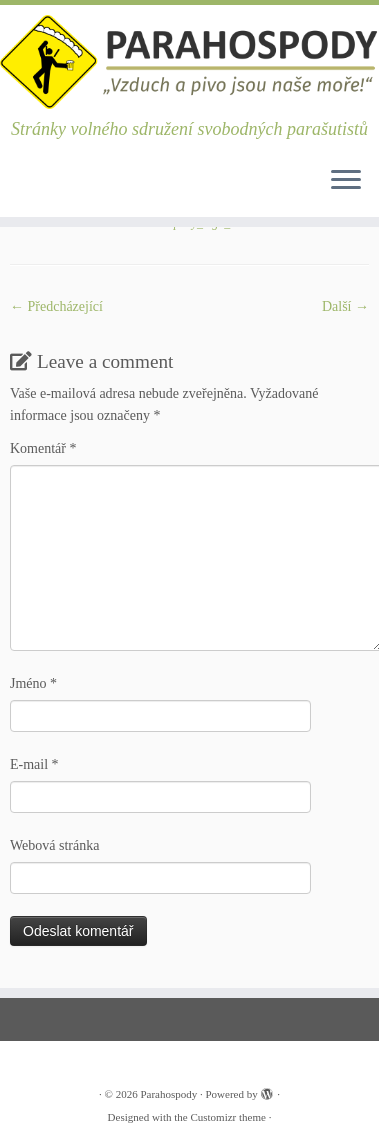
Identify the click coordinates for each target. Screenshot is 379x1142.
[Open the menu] (346, 181)
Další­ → (345, 306)
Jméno (33, 683)
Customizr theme (227, 1117)
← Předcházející (56, 306)
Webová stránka (54, 845)
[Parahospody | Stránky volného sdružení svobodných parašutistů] (189, 62)
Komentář (43, 448)
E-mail (34, 764)
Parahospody (168, 1094)
